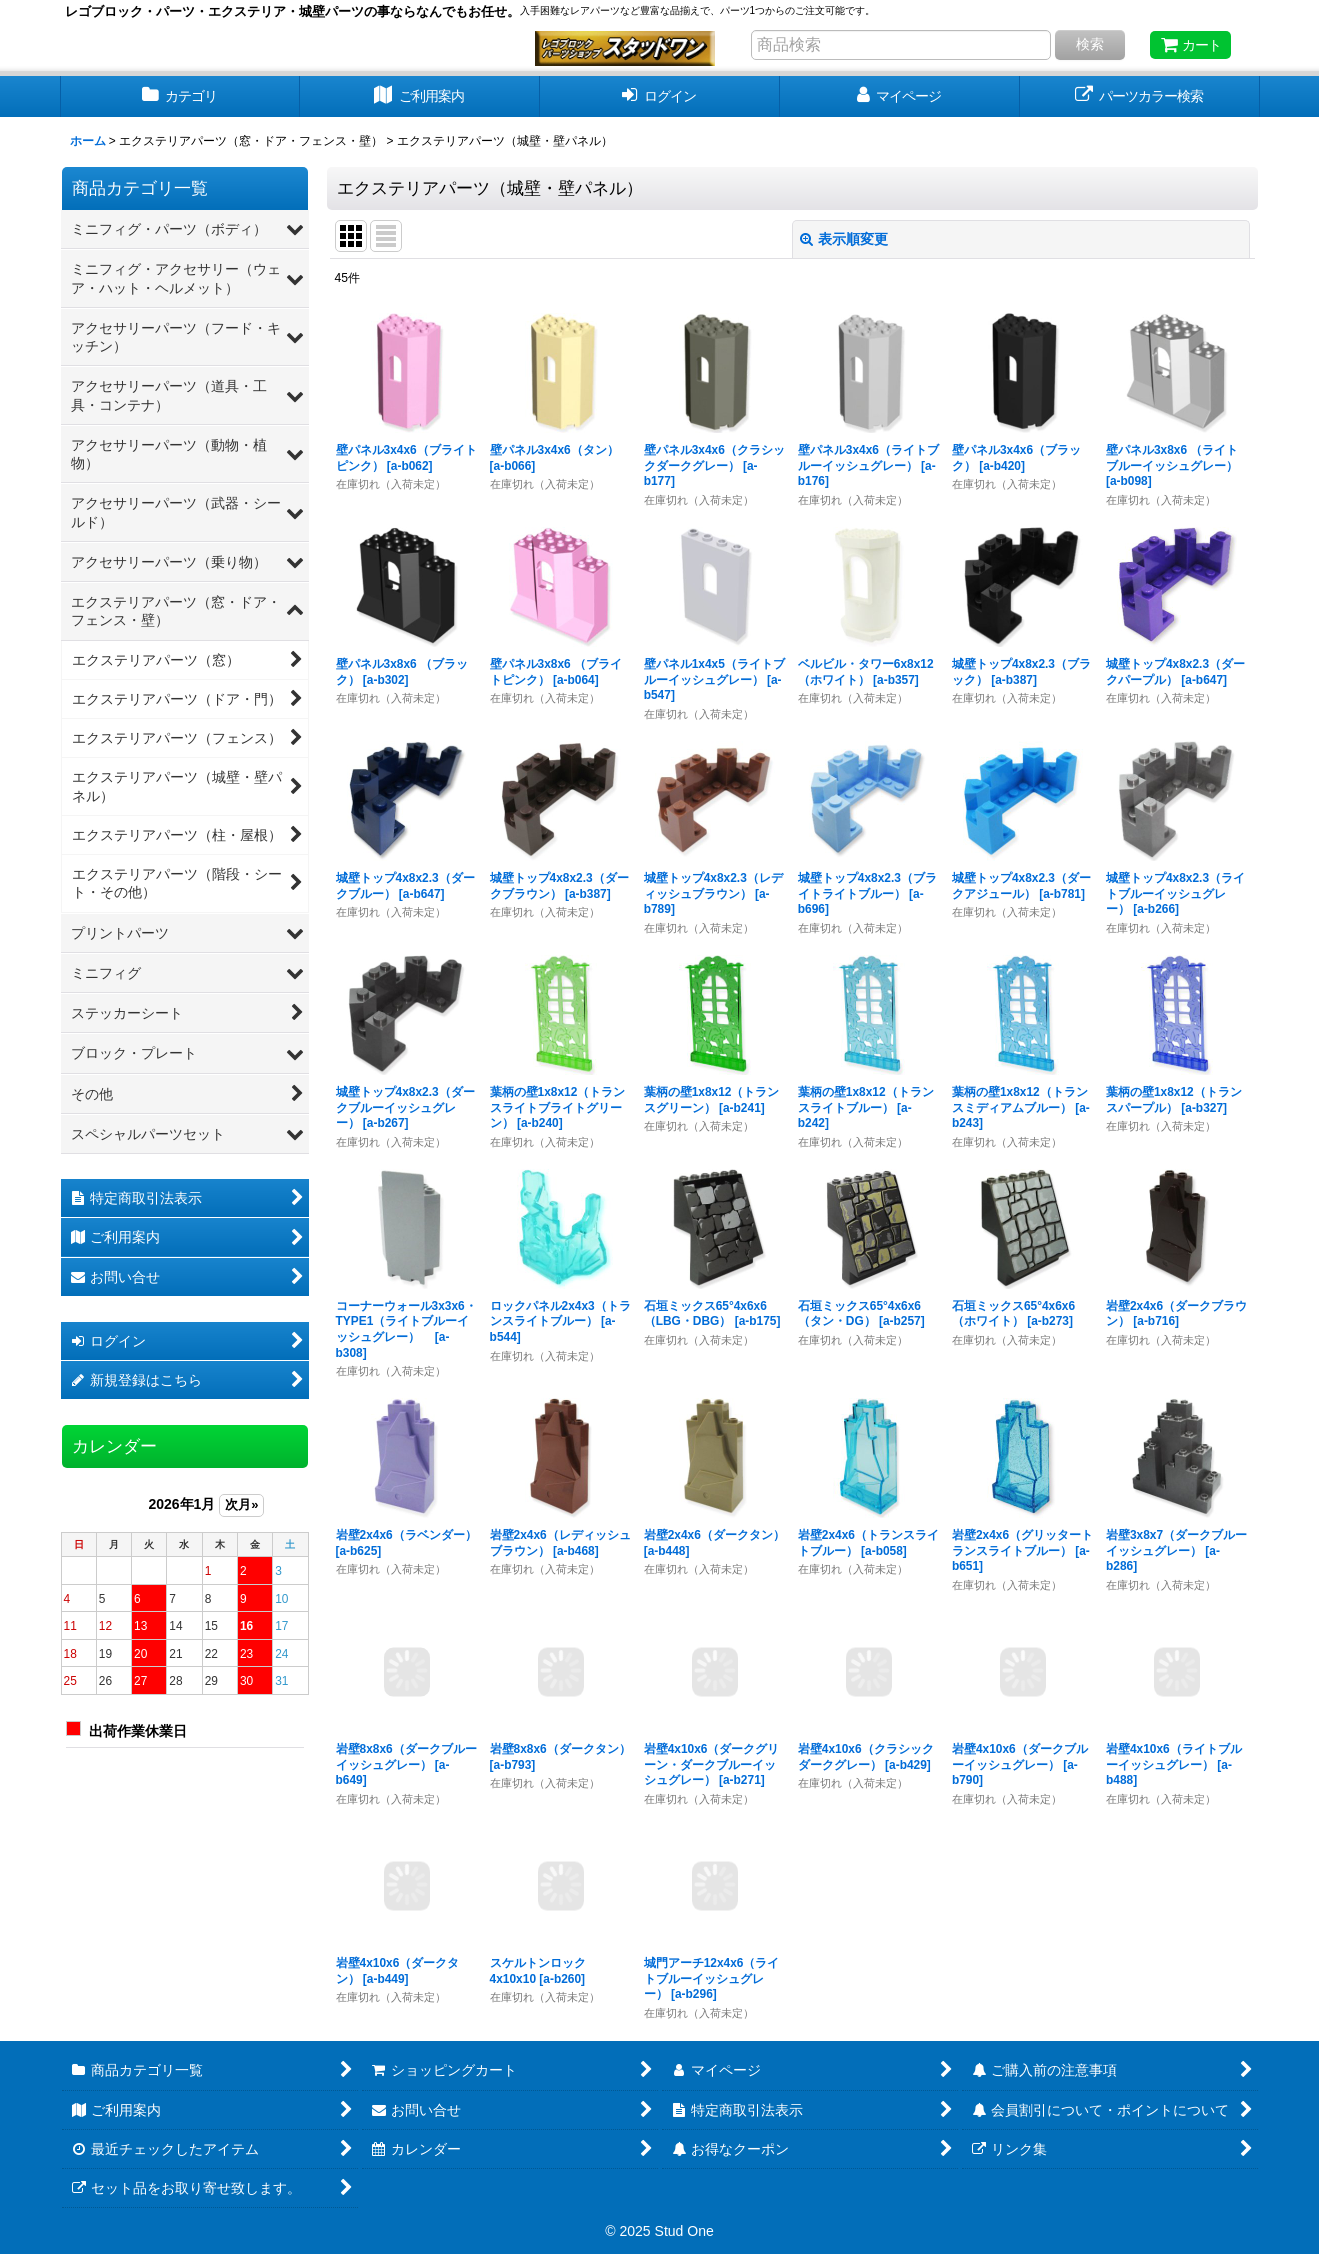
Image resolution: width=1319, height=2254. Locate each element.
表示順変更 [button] (844, 239)
